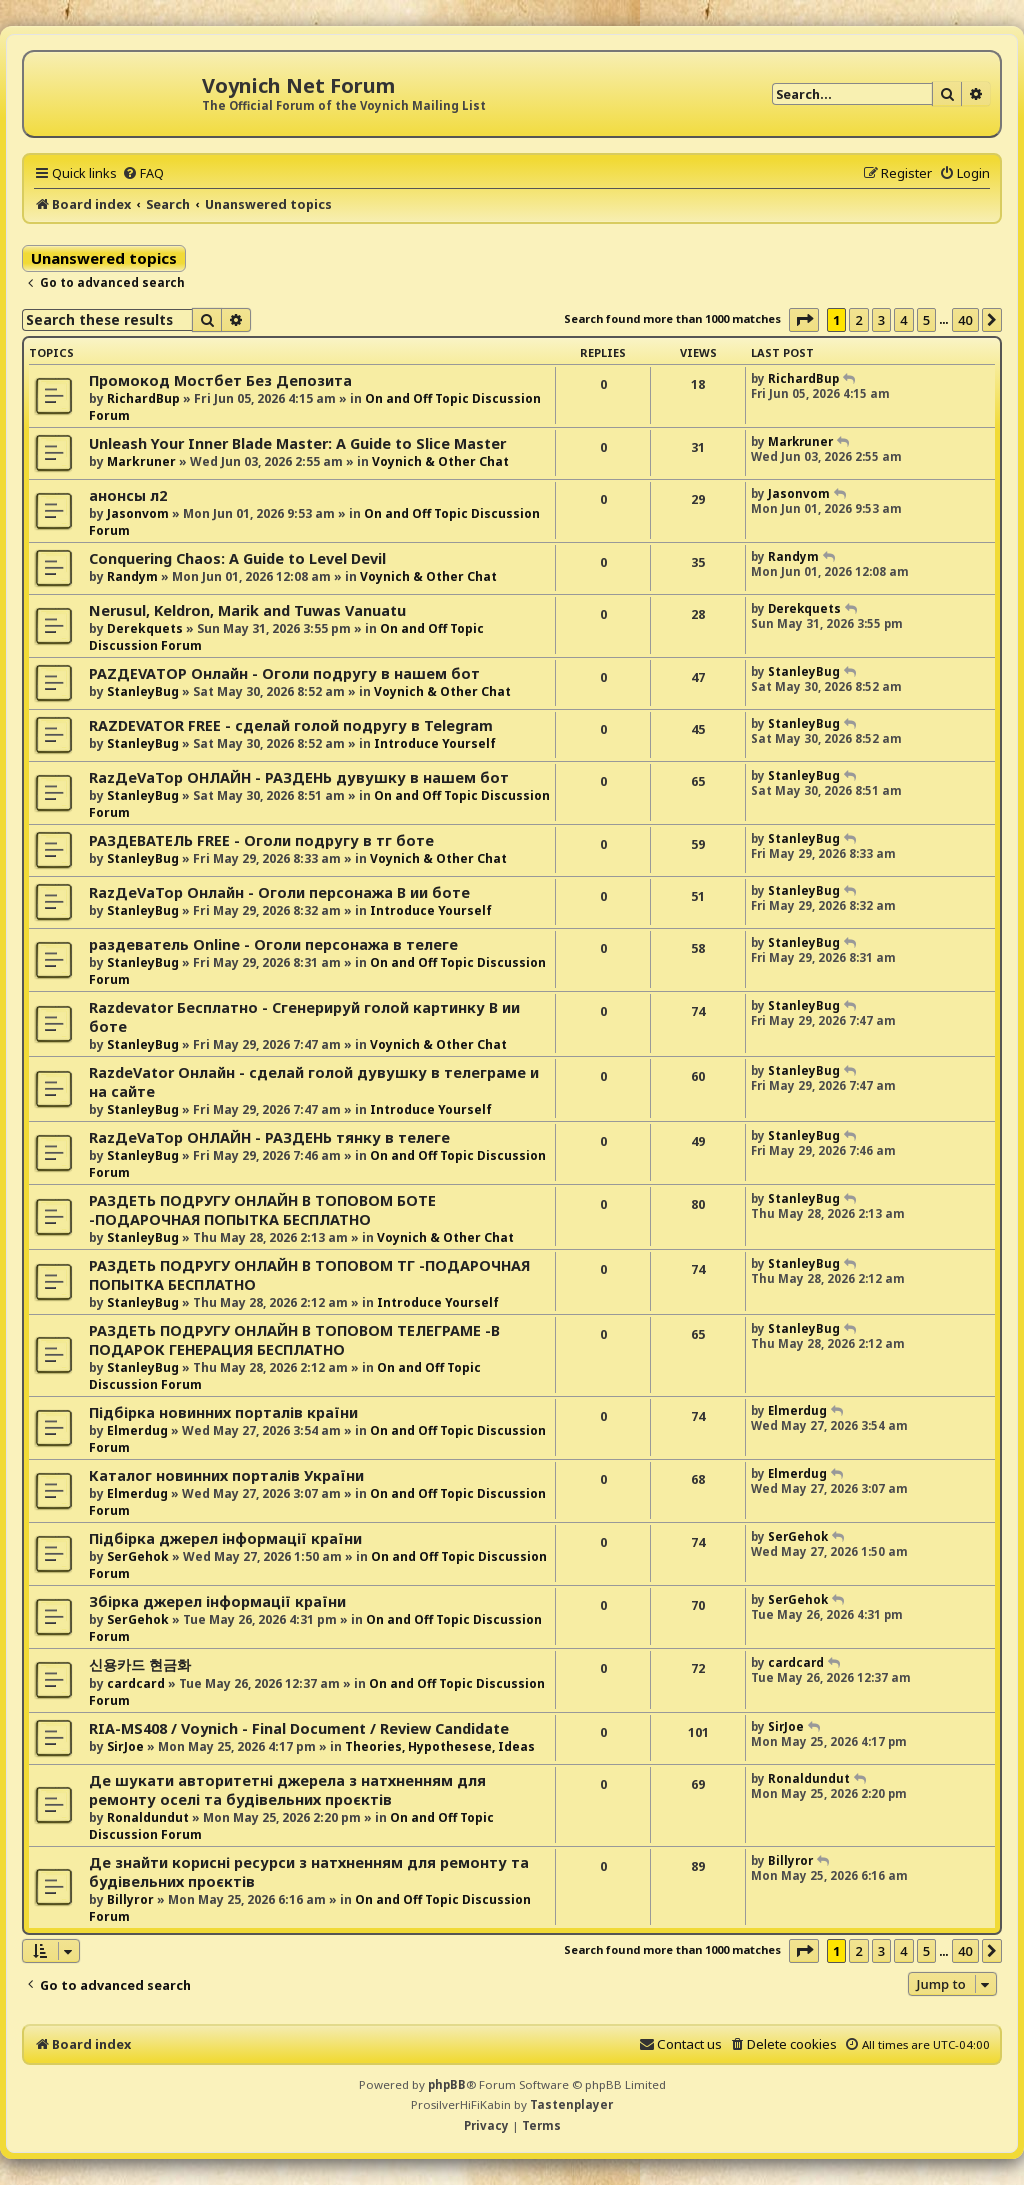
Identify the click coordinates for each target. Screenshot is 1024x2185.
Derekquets (145, 628)
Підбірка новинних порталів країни (223, 1412)
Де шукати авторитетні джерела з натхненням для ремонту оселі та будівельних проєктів (287, 1790)
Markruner (141, 461)
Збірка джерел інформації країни (217, 1601)
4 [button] (903, 320)
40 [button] (965, 320)
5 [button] (926, 320)
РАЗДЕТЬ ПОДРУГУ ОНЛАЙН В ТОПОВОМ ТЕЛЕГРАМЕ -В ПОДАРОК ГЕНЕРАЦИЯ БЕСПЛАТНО (294, 1340)
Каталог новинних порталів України (226, 1475)
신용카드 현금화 (140, 1664)
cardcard (136, 1683)
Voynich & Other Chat (440, 461)
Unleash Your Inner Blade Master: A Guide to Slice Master (297, 443)
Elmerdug (137, 1430)
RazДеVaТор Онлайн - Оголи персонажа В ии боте (279, 892)
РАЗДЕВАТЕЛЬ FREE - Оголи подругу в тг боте (261, 840)
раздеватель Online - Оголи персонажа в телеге (273, 944)
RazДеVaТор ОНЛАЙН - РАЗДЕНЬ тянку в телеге (269, 1137)
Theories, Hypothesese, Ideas (440, 1746)
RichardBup (143, 398)
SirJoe (125, 1746)
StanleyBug (143, 691)
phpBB (447, 2084)
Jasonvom (138, 513)
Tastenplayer (571, 2104)
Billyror (130, 1899)
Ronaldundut (148, 1817)
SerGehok (138, 1556)
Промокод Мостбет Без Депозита (220, 380)
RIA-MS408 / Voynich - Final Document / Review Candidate (299, 1728)
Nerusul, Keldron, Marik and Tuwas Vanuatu (247, 610)
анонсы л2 (128, 495)
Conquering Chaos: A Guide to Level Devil (237, 558)
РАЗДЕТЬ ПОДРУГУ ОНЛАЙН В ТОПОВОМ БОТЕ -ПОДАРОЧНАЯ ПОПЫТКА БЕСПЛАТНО (262, 1210)
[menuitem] (143, 173)
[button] (804, 320)
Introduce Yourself (435, 743)
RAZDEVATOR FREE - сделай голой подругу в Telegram (291, 725)
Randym (132, 576)
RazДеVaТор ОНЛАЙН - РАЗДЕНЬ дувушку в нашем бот (299, 777)
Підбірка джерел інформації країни (225, 1538)
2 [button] (858, 320)
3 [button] (881, 320)
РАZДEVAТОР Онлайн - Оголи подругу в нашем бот (284, 673)
